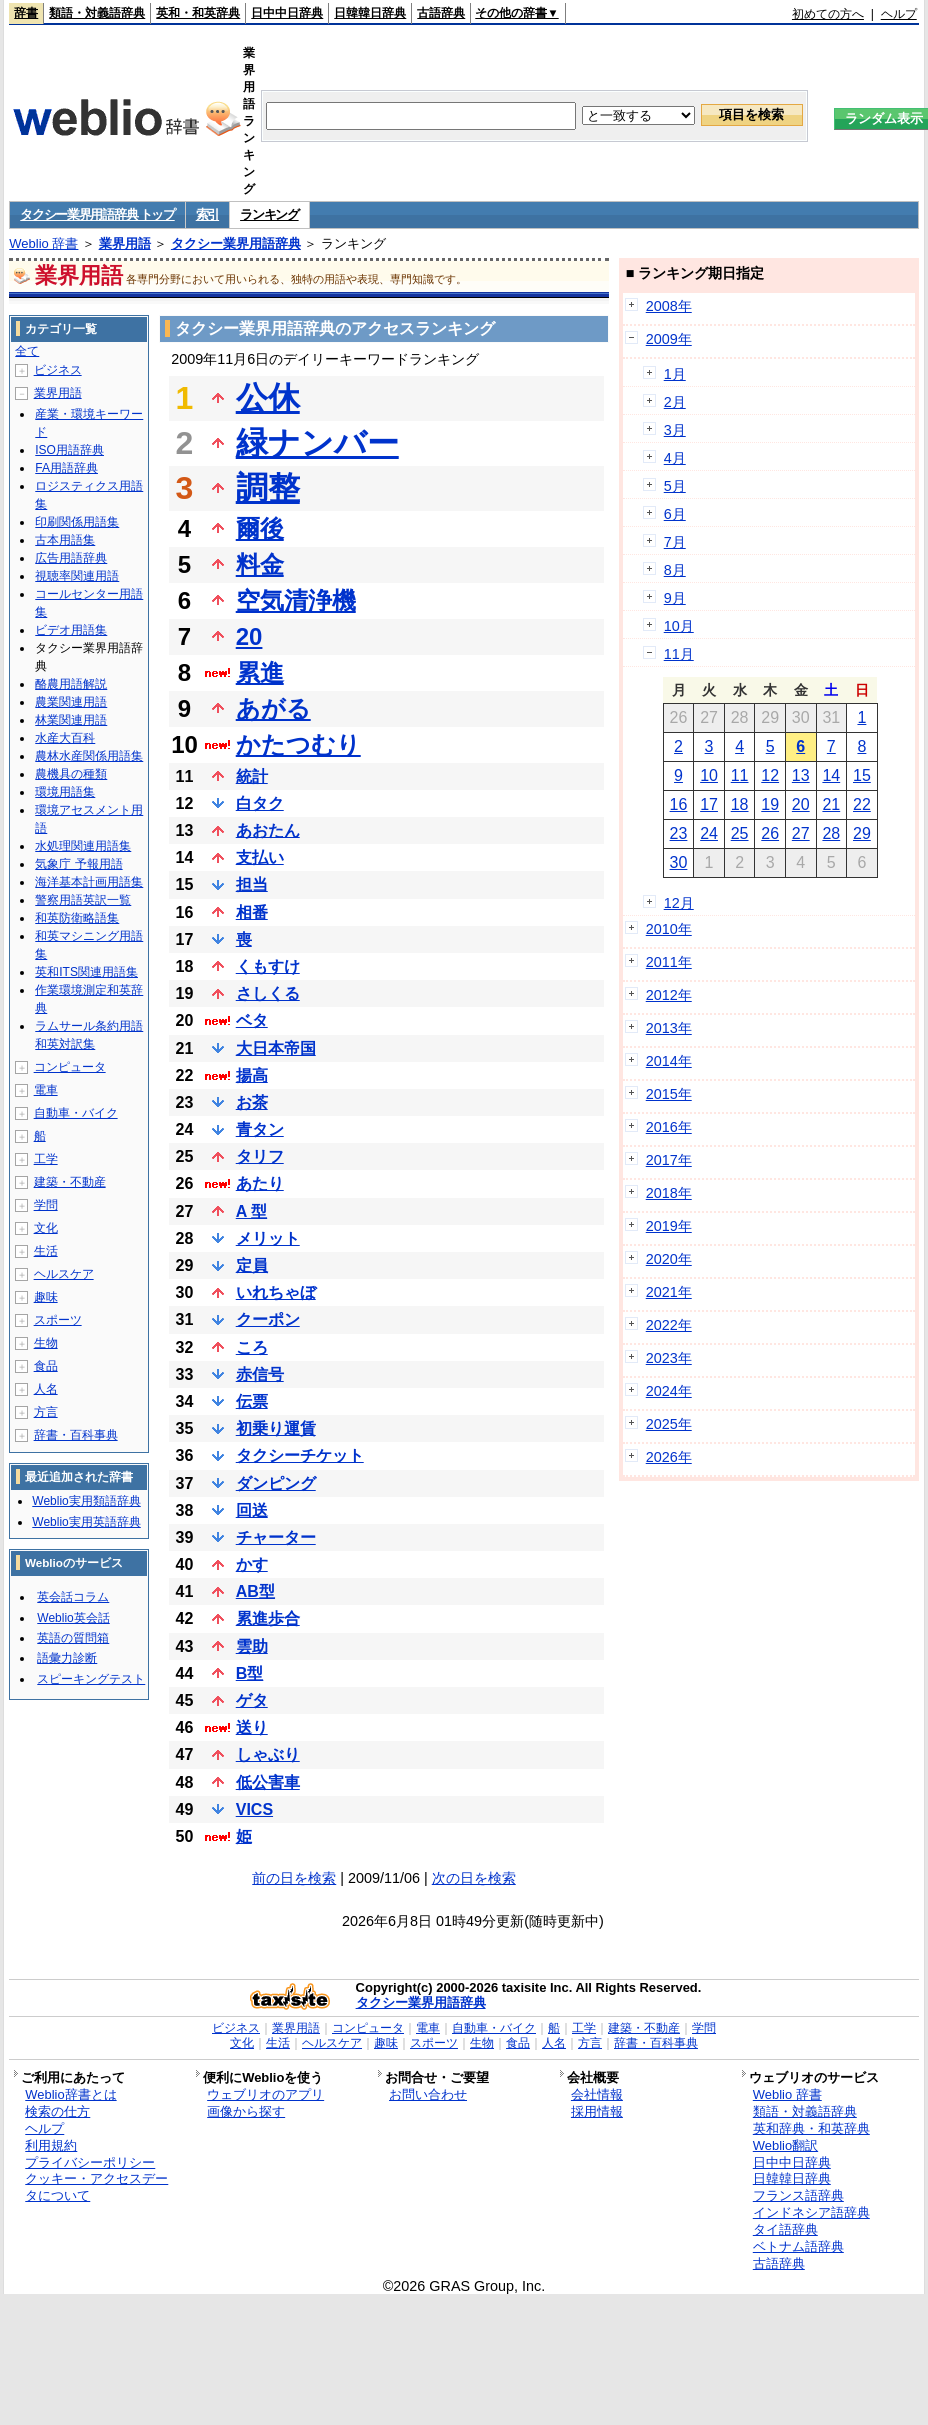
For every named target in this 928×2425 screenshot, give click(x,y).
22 (862, 804)
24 (709, 833)
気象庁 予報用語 (78, 864)
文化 (46, 1228)
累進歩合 (268, 1618)
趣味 (46, 1297)
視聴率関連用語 (77, 576)
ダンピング (276, 1483)
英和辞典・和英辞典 (811, 2128)
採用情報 (597, 2111)
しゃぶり (268, 1754)
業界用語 (125, 243)
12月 (679, 903)
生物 (46, 1343)
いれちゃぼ (276, 1292)
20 (249, 636)
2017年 (669, 1160)
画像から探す (246, 2111)
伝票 (252, 1401)
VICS (254, 1809)
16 (679, 804)
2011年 (669, 962)
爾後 (260, 528)
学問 (46, 1205)
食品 (46, 1366)
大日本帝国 (276, 1048)
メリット (268, 1238)
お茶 (252, 1102)
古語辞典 (441, 13)
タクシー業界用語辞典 (236, 243)
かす (252, 1564)
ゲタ (252, 1700)
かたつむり (298, 744)
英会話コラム (73, 1597)
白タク (260, 803)
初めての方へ (828, 14)
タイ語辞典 (785, 2229)
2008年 (669, 306)
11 (740, 775)
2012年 (669, 995)
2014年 (669, 1061)
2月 (675, 402)
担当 (252, 884)
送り (252, 1727)
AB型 (255, 1591)
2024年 (669, 1391)
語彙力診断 (67, 1658)
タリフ (260, 1156)
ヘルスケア (64, 1274)
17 (709, 804)
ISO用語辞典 (69, 450)
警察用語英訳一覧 (83, 900)
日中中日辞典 (287, 13)
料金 (260, 564)
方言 (46, 1412)
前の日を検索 (294, 1878)
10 (709, 775)
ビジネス (58, 370)
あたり (260, 1183)
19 (770, 804)
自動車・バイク (76, 1113)
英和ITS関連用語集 (86, 972)
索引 (207, 214)
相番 (252, 912)
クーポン (268, 1319)
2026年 (669, 1457)
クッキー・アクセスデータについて (96, 2187)
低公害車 (268, 1782)
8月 (675, 570)
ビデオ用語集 (71, 630)
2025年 (669, 1424)
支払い (260, 857)
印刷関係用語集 (77, 522)
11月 (679, 654)
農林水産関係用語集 (89, 756)
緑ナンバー (317, 443)
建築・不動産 (70, 1182)
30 (679, 862)
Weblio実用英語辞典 (86, 1522)
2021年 (669, 1292)
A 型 (251, 1211)
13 (801, 775)
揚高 (252, 1075)
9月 (675, 598)
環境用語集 (65, 792)
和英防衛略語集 (77, 918)
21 (831, 804)
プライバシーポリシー (90, 2162)
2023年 (669, 1358)
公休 (268, 398)
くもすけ (268, 966)
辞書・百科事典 (76, 1435)
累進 (260, 672)
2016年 (669, 1127)
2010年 (669, 929)
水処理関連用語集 (83, 846)
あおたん (268, 830)
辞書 (26, 13)
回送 (252, 1510)
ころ (252, 1347)
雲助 (252, 1646)
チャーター (276, 1537)
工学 (46, 1159)
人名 (46, 1389)
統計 (252, 776)
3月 (675, 430)
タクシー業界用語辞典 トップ (97, 214)
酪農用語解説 (71, 684)
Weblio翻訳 (785, 2145)
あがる (273, 708)
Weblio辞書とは (70, 2094)
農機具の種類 (71, 774)
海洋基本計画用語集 (89, 882)
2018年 (669, 1193)
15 (862, 775)
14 (831, 775)
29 (862, 833)
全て (27, 351)
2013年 (669, 1028)
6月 (675, 514)
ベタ (252, 1020)
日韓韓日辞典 (370, 13)
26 (770, 833)
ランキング (269, 214)
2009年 (669, 339)
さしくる (268, 993)
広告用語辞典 (71, 558)
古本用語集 (65, 540)
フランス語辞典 (798, 2195)
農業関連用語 (71, 702)
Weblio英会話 (73, 1618)
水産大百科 (65, 738)
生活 (46, 1251)
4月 (675, 458)
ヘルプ (899, 14)
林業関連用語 (71, 720)
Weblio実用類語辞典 (86, 1501)
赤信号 (260, 1374)
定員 (252, 1265)
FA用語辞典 (66, 468)
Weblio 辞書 (43, 243)
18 (740, 804)
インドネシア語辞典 (811, 2212)
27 (801, 833)
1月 (675, 374)
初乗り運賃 (276, 1428)
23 (679, 833)
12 (770, 775)
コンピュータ (70, 1067)
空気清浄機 (296, 600)
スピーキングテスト (91, 1679)
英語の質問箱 (73, 1638)
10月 (679, 626)
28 (831, 833)
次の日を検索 (474, 1878)
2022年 (669, 1325)
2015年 (669, 1094)
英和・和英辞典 (198, 13)
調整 (268, 488)
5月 (675, 486)
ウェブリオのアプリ (265, 2094)
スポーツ (58, 1320)
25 (740, 833)
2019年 (669, 1226)
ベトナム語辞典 (798, 2246)
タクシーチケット (300, 1455)
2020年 (669, 1259)
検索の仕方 (57, 2111)
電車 (46, 1090)
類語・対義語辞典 (97, 13)
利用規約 (51, 2145)
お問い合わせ (428, 2094)
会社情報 (597, 2094)
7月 (675, 542)
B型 (250, 1673)
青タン (260, 1129)
